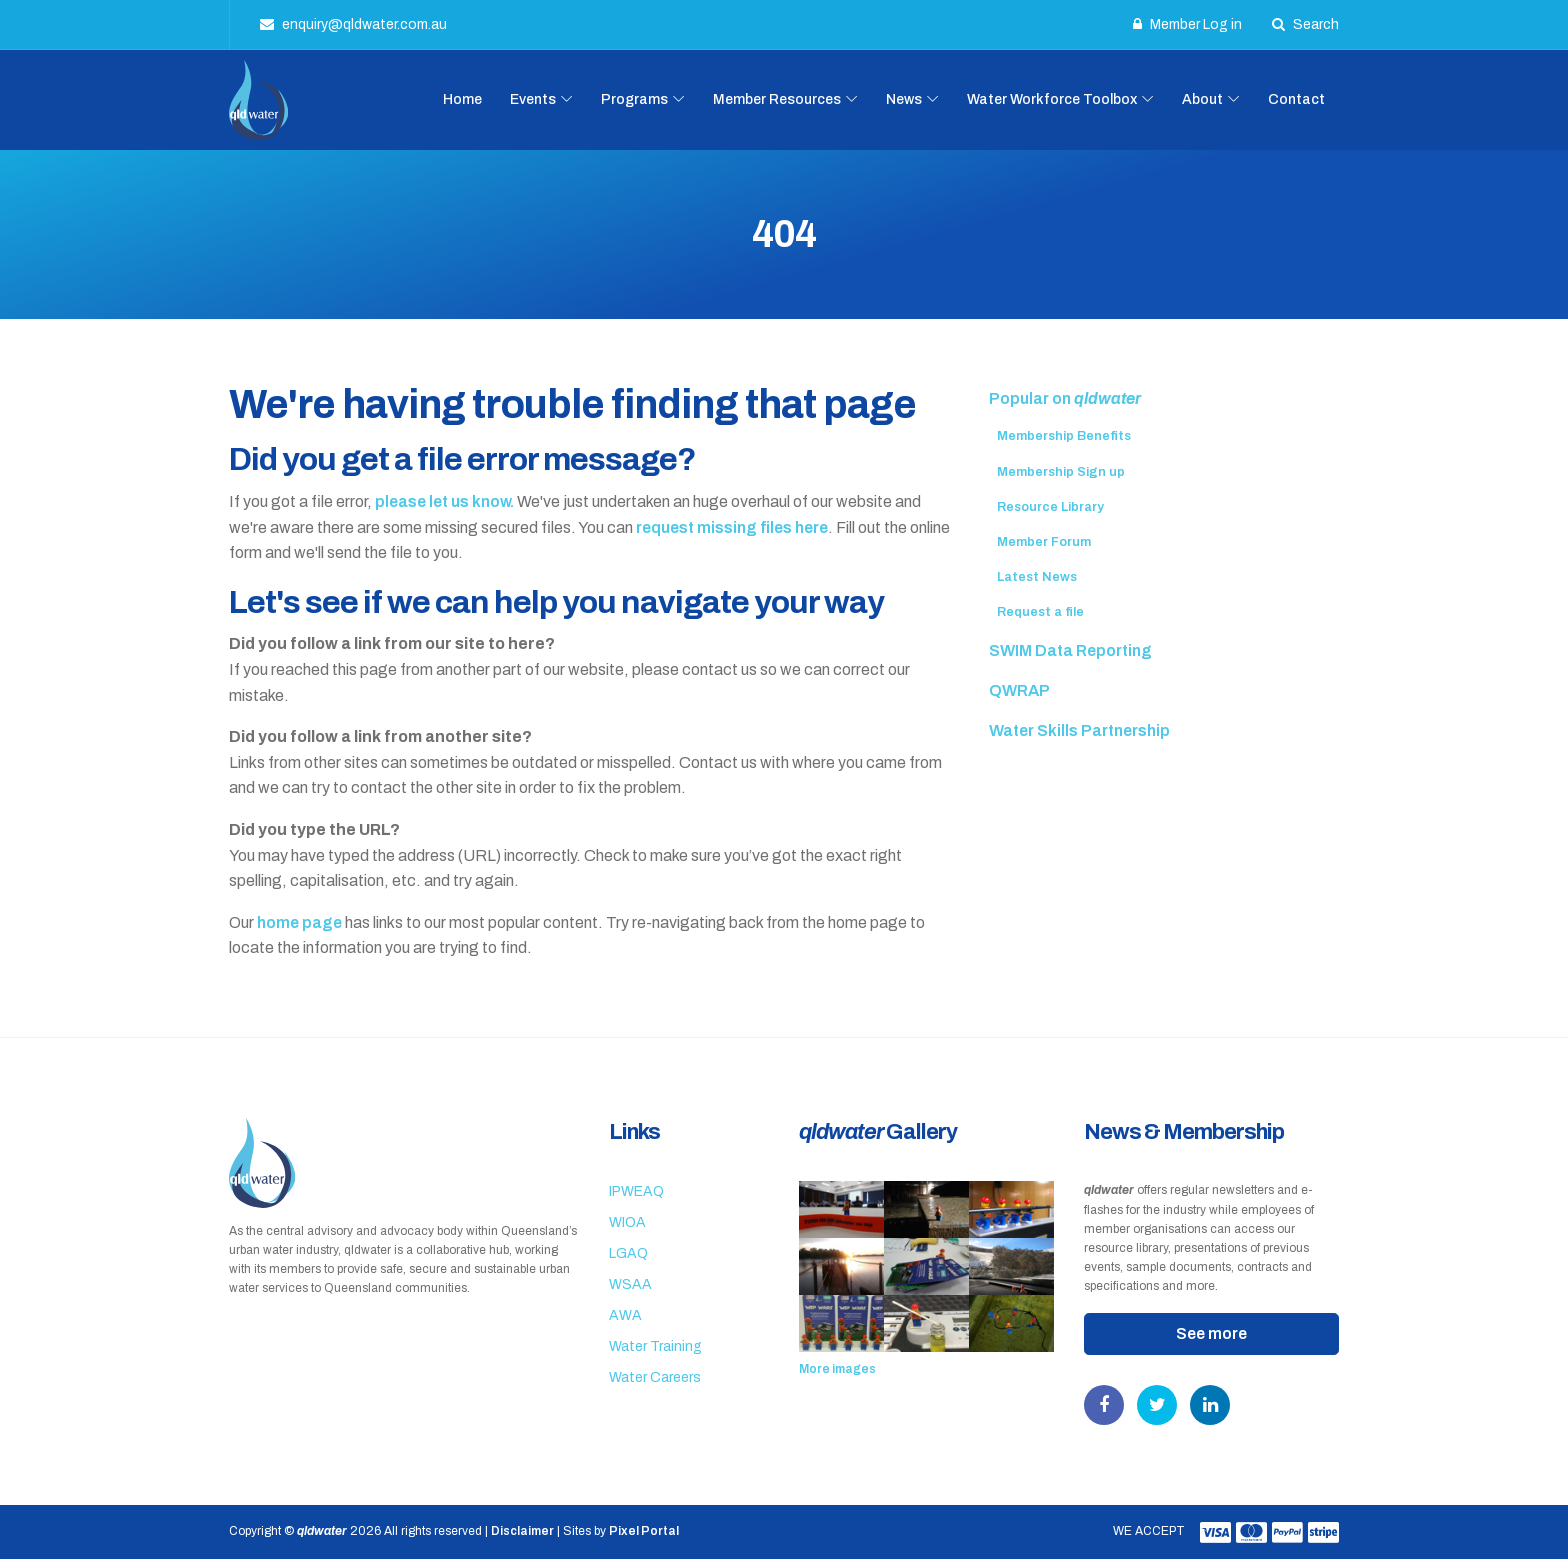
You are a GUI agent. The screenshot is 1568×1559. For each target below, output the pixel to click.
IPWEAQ (636, 1191)
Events (533, 99)
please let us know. (444, 501)
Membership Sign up (1061, 472)
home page (299, 922)
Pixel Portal (644, 1531)
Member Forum (1044, 542)
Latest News (1037, 577)
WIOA (627, 1222)
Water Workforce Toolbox (1052, 99)
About (1202, 99)
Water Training (655, 1346)
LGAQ (628, 1253)
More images (837, 1369)
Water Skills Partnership (1079, 730)
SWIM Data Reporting (1070, 650)
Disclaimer (522, 1531)
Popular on (1065, 398)
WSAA (630, 1284)
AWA (625, 1315)
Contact (1296, 99)
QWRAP (1019, 690)
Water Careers (655, 1377)
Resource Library (1050, 507)
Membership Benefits (1064, 436)
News (904, 99)
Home (462, 99)
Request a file (1040, 612)
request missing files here (732, 527)
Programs (634, 99)
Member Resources (777, 99)
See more (1211, 1333)
